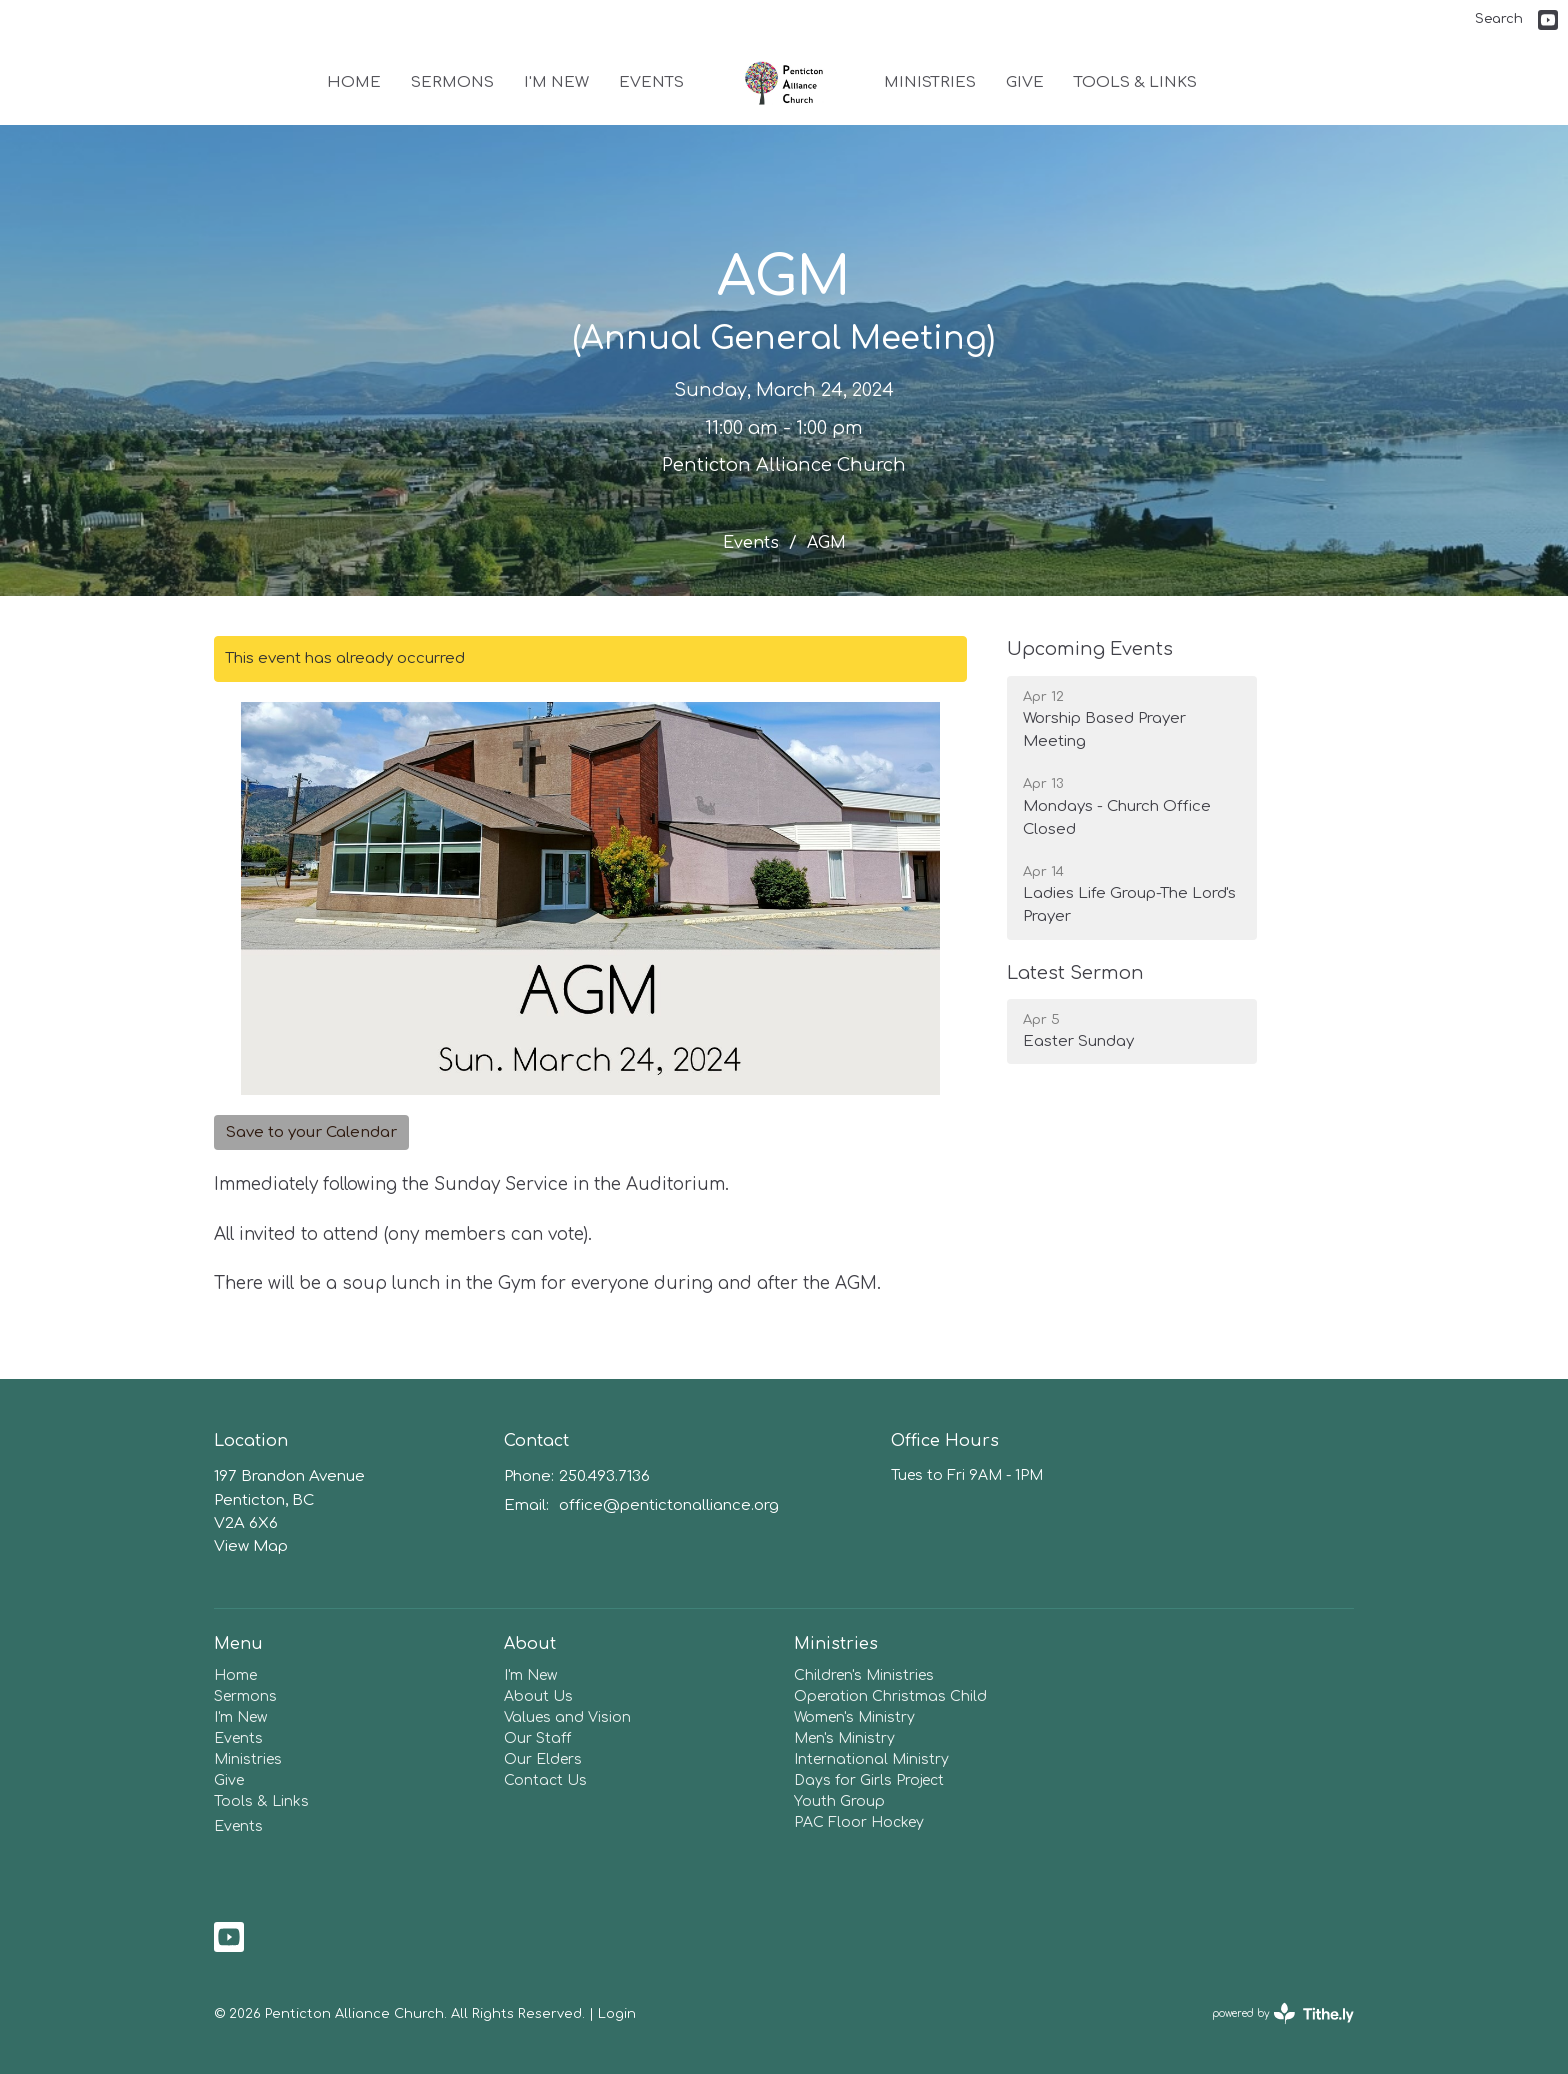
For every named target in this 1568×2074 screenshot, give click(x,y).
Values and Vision (567, 1717)
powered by (1283, 2013)
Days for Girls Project (869, 1780)
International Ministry (871, 1759)
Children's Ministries (864, 1675)
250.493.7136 (604, 1476)
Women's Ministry (854, 1717)
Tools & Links (1135, 82)
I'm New (556, 82)
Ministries (930, 82)
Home (354, 82)
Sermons (452, 82)
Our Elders (543, 1759)
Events (651, 82)
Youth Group (839, 1801)
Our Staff (537, 1738)
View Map (251, 1546)
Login (617, 2014)
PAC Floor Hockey (859, 1822)
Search (1499, 19)
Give (1025, 82)
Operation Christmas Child (890, 1696)
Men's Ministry (844, 1738)
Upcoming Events (1090, 649)
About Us (538, 1696)
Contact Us (545, 1780)
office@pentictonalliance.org (669, 1505)
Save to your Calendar (311, 1132)
